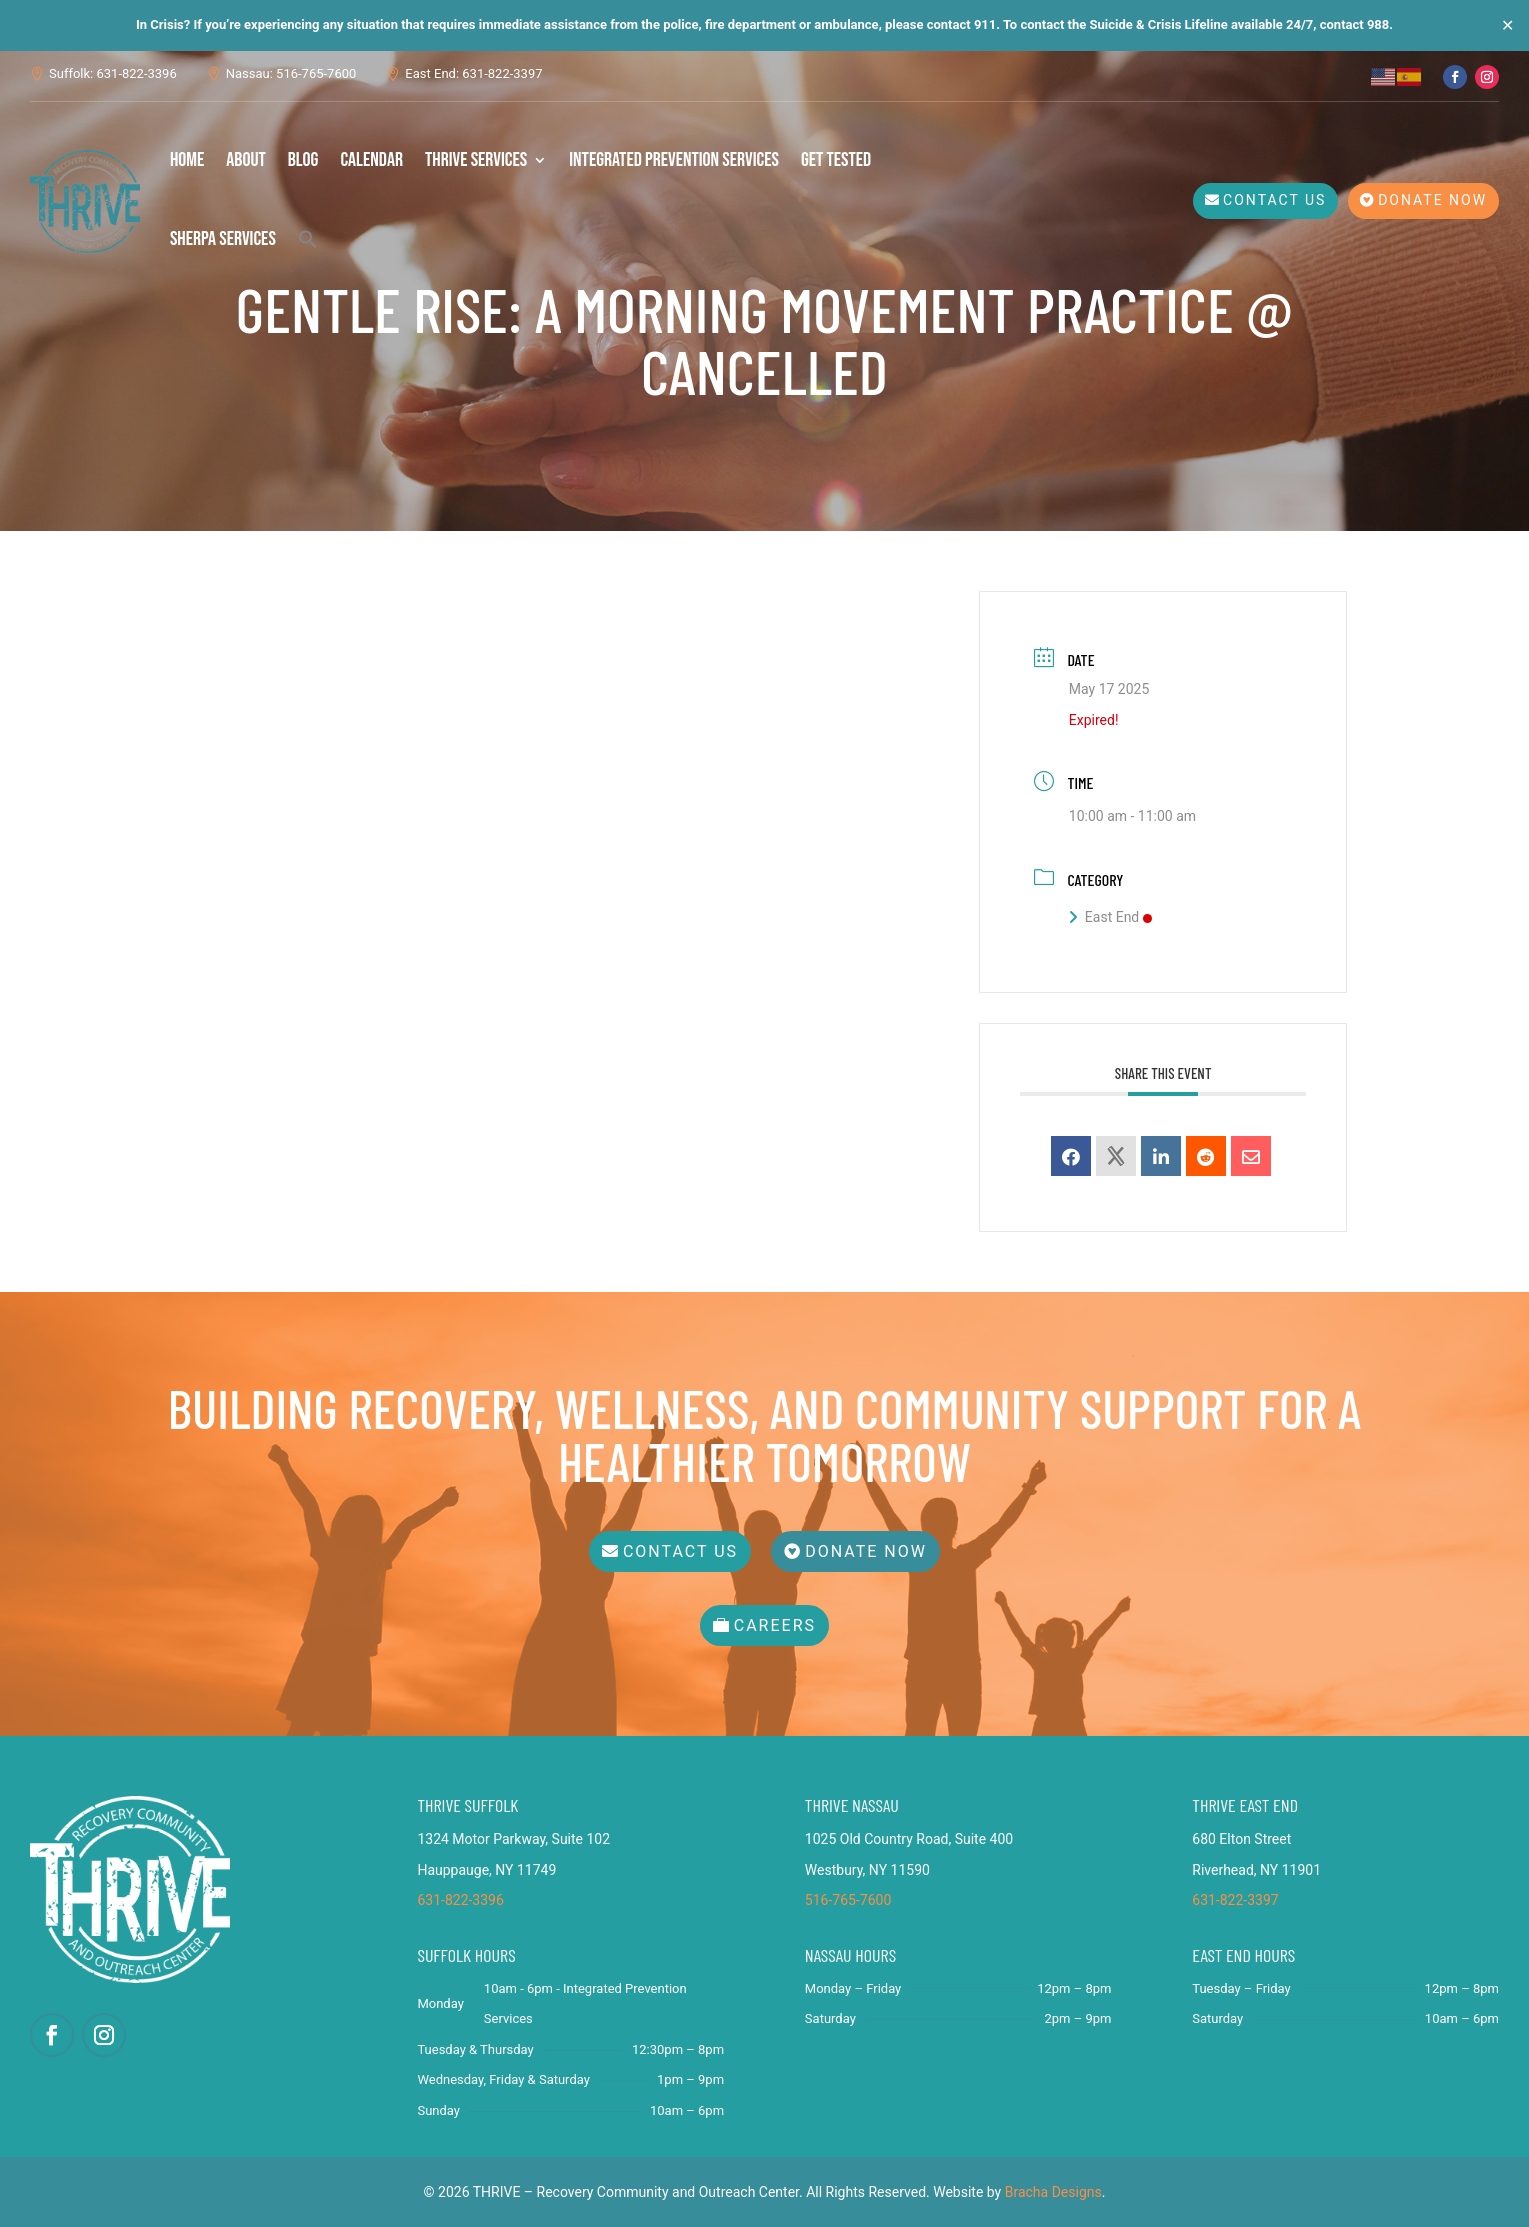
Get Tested (836, 160)
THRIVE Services (476, 160)
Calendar (371, 160)
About (245, 160)
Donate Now (1432, 200)
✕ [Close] (1507, 25)
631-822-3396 (460, 1900)
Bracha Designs (1053, 2192)
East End (1110, 917)
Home (187, 160)
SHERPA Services (223, 239)
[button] (308, 239)
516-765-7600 (848, 1900)
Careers (775, 1625)
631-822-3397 (1235, 1900)
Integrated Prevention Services (674, 160)
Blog (303, 160)
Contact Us (1274, 200)
